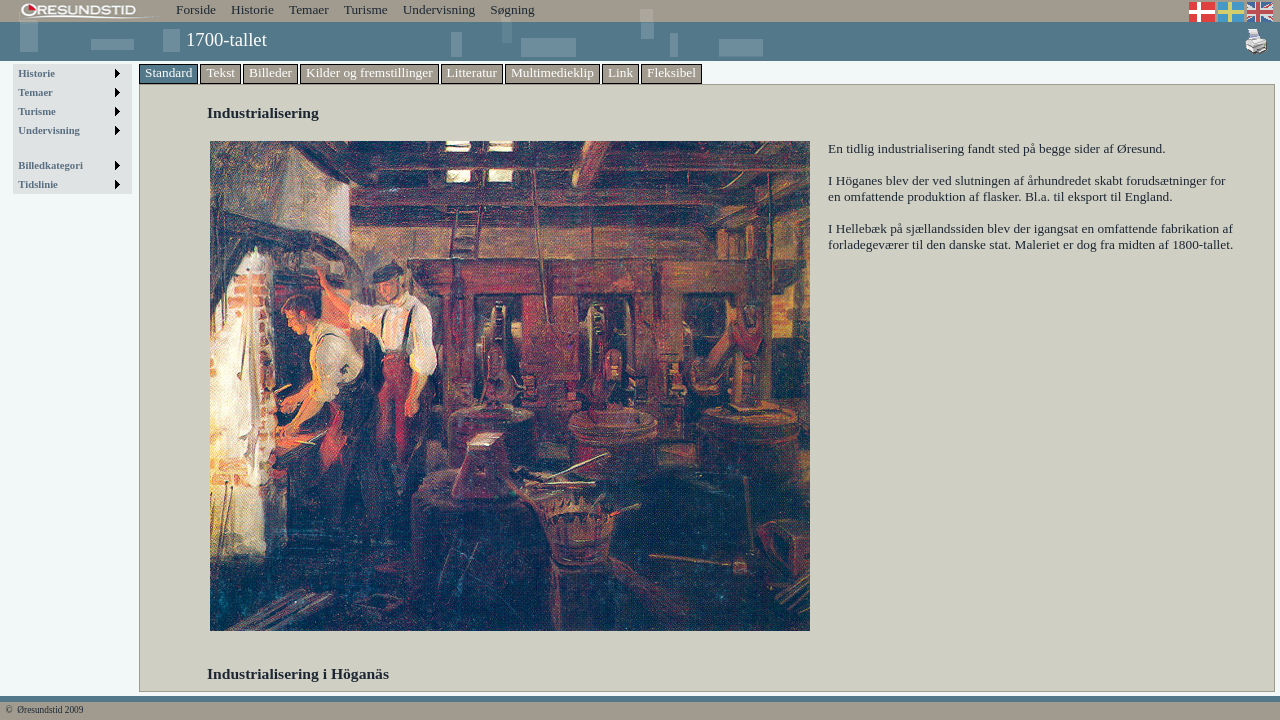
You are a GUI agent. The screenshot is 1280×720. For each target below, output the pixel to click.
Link (620, 72)
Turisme (366, 9)
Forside (196, 9)
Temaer (309, 9)
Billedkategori (50, 165)
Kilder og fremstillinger (369, 72)
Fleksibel (671, 72)
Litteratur (472, 72)
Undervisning (439, 9)
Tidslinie (38, 184)
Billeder (270, 72)
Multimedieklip (552, 72)
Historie (252, 9)
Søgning (512, 9)
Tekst (220, 72)
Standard (168, 72)
